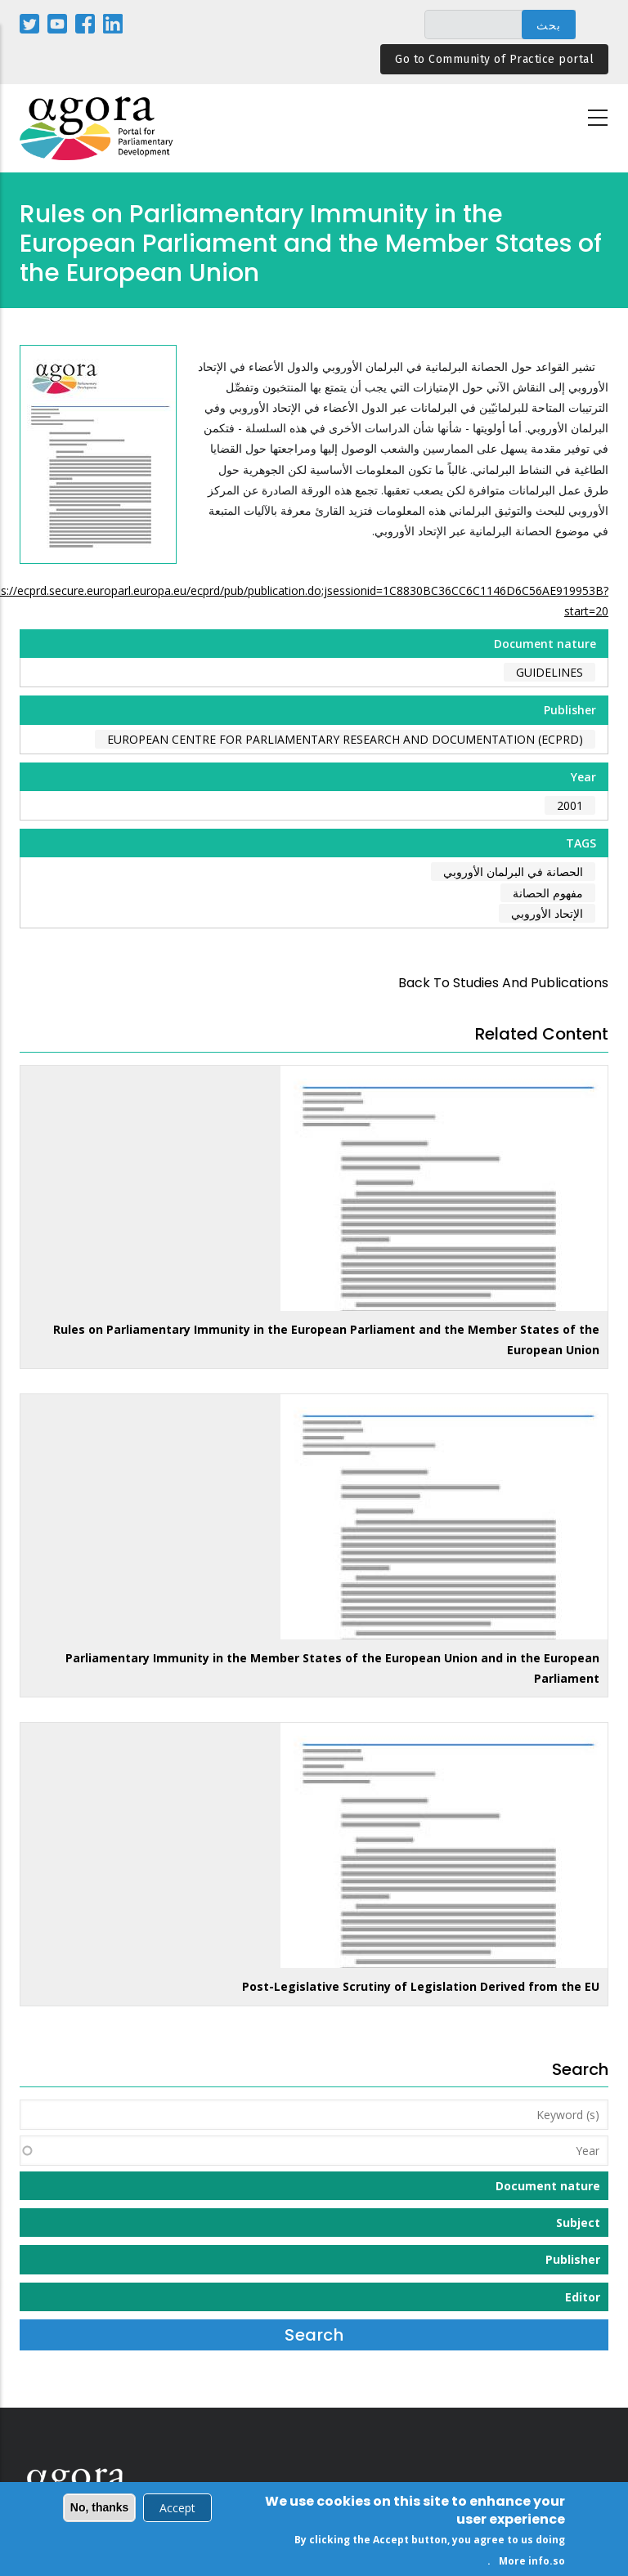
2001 (570, 805)
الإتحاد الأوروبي (547, 913)
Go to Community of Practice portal (494, 59)
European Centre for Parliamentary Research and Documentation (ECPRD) (345, 739)
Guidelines (549, 672)
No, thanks (99, 2509)
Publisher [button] (572, 2259)
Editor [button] (582, 2297)
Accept (177, 2509)
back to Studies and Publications (503, 982)
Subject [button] (578, 2222)
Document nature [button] (548, 2186)
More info (524, 2562)
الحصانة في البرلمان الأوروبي (513, 871)
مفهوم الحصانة (548, 893)
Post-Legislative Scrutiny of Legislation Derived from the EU (420, 1986)
